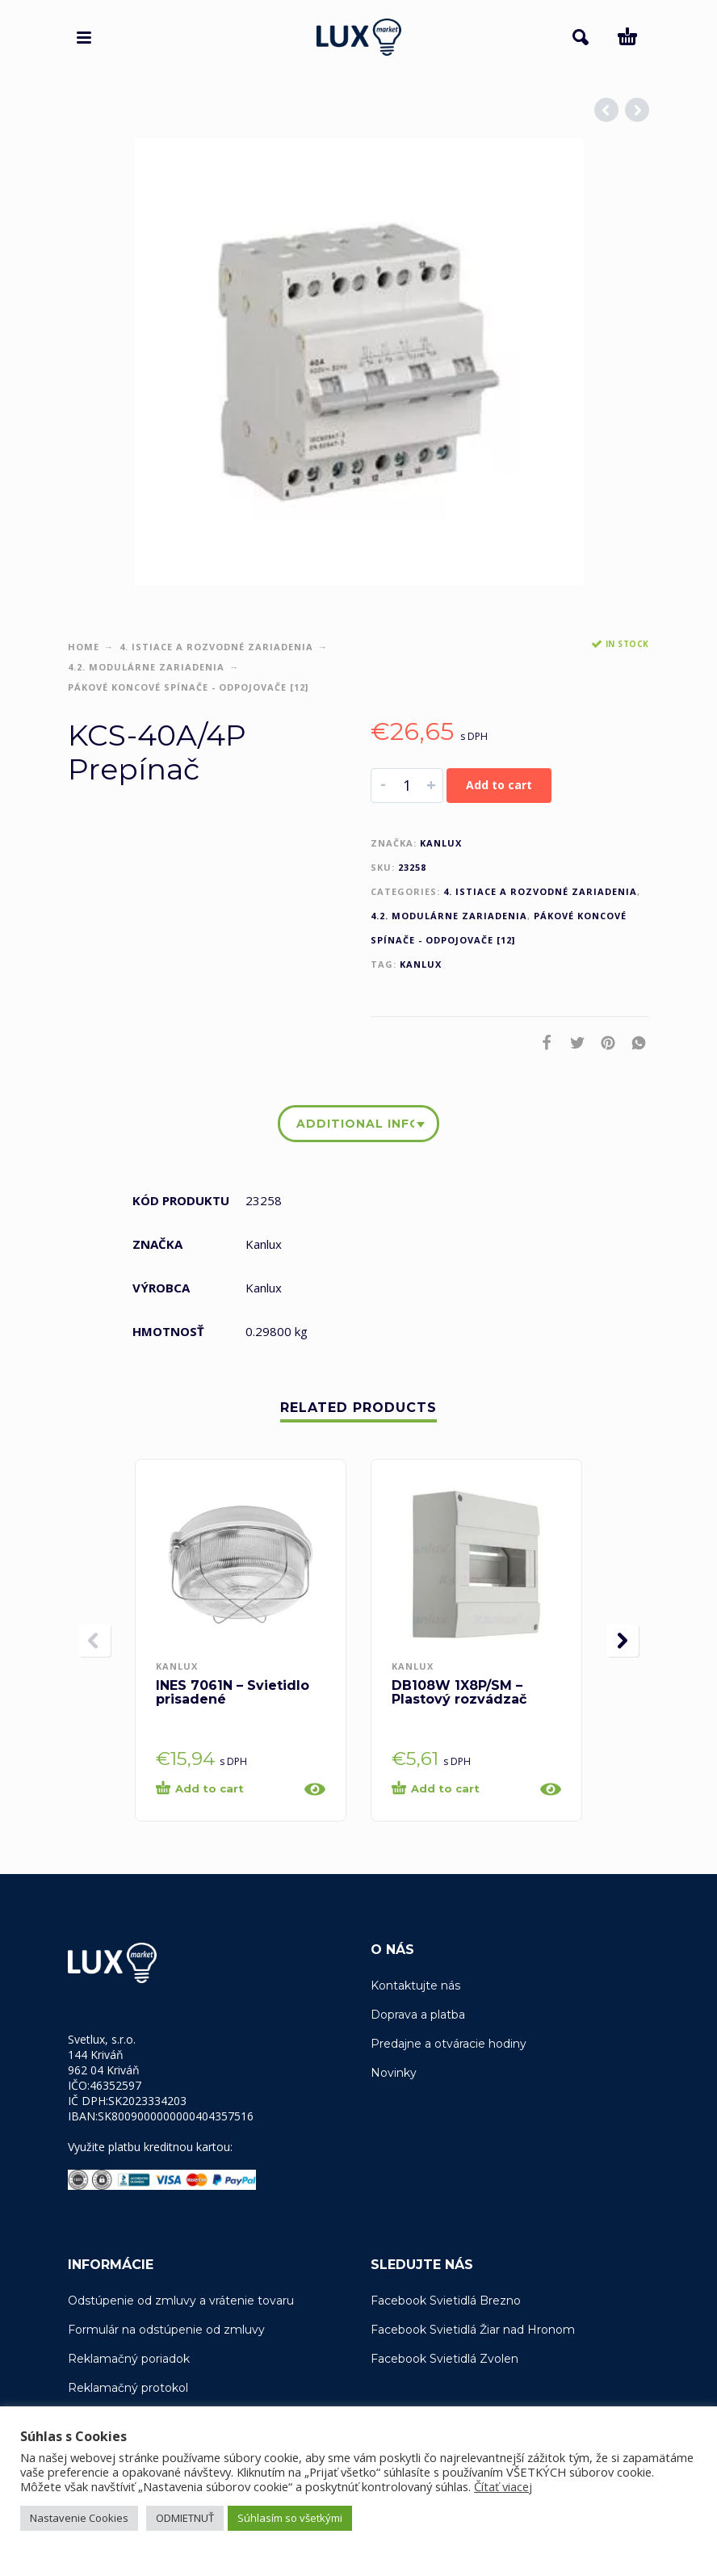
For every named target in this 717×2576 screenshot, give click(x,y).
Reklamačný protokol (128, 2388)
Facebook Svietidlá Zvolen (444, 2358)
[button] (84, 37)
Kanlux (441, 843)
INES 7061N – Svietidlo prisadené (232, 1692)
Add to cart (499, 784)
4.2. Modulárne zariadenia (146, 667)
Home (83, 647)
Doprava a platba (418, 2014)
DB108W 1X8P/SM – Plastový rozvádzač (459, 1692)
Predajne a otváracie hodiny (448, 2043)
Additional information (355, 1123)
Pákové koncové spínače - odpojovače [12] (188, 687)
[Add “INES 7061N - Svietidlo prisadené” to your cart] (225, 1789)
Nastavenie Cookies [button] (79, 2518)
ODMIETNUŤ (185, 2518)
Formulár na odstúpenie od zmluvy (166, 2329)
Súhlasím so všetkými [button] (289, 2518)
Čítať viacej (503, 2486)
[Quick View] (314, 1789)
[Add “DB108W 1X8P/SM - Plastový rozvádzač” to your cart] (461, 1789)
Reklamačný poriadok (129, 2358)
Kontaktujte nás (415, 1985)
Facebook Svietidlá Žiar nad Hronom (473, 2329)
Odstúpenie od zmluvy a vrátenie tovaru (181, 2300)
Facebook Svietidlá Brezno (446, 2300)
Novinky (394, 2072)
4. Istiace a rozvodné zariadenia (216, 647)
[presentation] (94, 1640)
